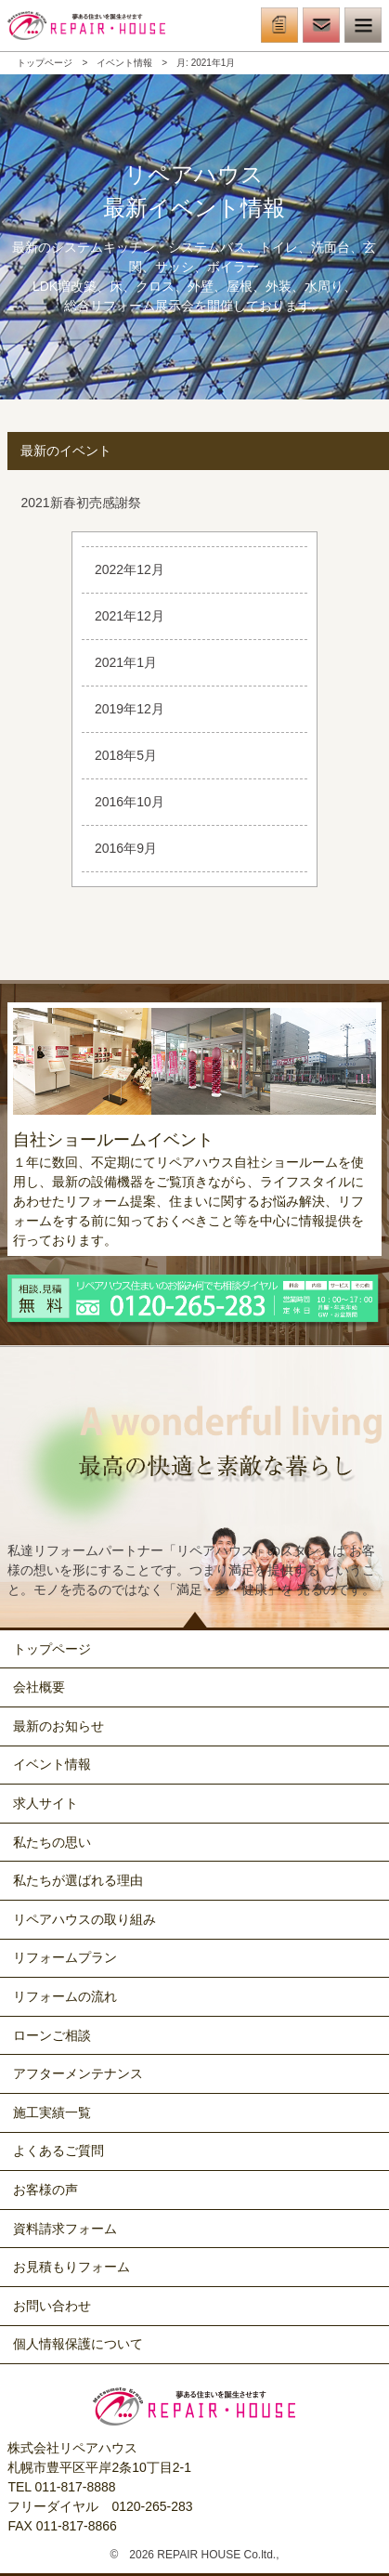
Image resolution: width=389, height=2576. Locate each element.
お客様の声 (45, 2189)
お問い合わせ (52, 2305)
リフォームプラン (65, 1957)
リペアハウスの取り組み (84, 1919)
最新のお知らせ (58, 1726)
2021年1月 (126, 662)
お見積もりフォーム (71, 2266)
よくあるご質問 (58, 2150)
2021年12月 (129, 615)
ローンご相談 (52, 2035)
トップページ (44, 63)
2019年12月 (129, 708)
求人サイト (45, 1803)
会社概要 (39, 1687)
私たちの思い (52, 1842)
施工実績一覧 (52, 2112)
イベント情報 (124, 63)
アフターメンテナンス (78, 2073)
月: (205, 63)
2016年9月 (126, 848)
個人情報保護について (78, 2343)
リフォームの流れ (65, 1996)
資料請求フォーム (65, 2228)
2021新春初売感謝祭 (80, 502)
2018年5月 (126, 755)
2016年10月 (129, 801)
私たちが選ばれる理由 (78, 1880)
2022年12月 (129, 569)
